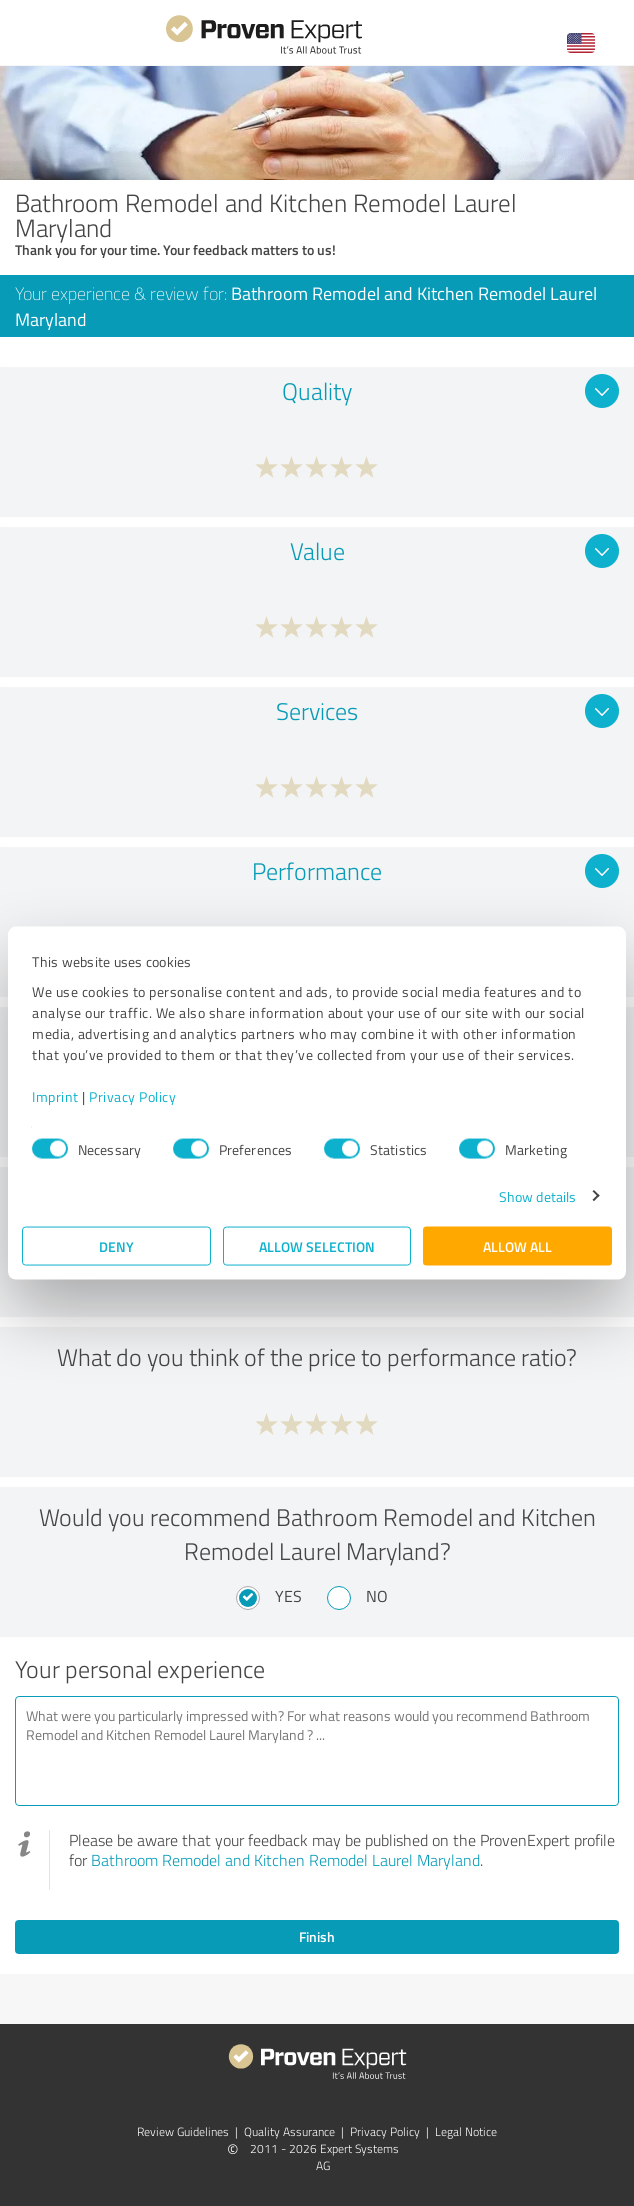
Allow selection (317, 1245)
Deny (116, 1245)
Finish (317, 1936)
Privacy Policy (132, 1095)
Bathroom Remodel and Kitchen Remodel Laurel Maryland (285, 1860)
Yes (288, 1596)
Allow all (517, 1245)
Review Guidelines (183, 2131)
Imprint (55, 1095)
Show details (537, 1195)
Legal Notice (466, 2131)
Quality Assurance (289, 2131)
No (377, 1596)
